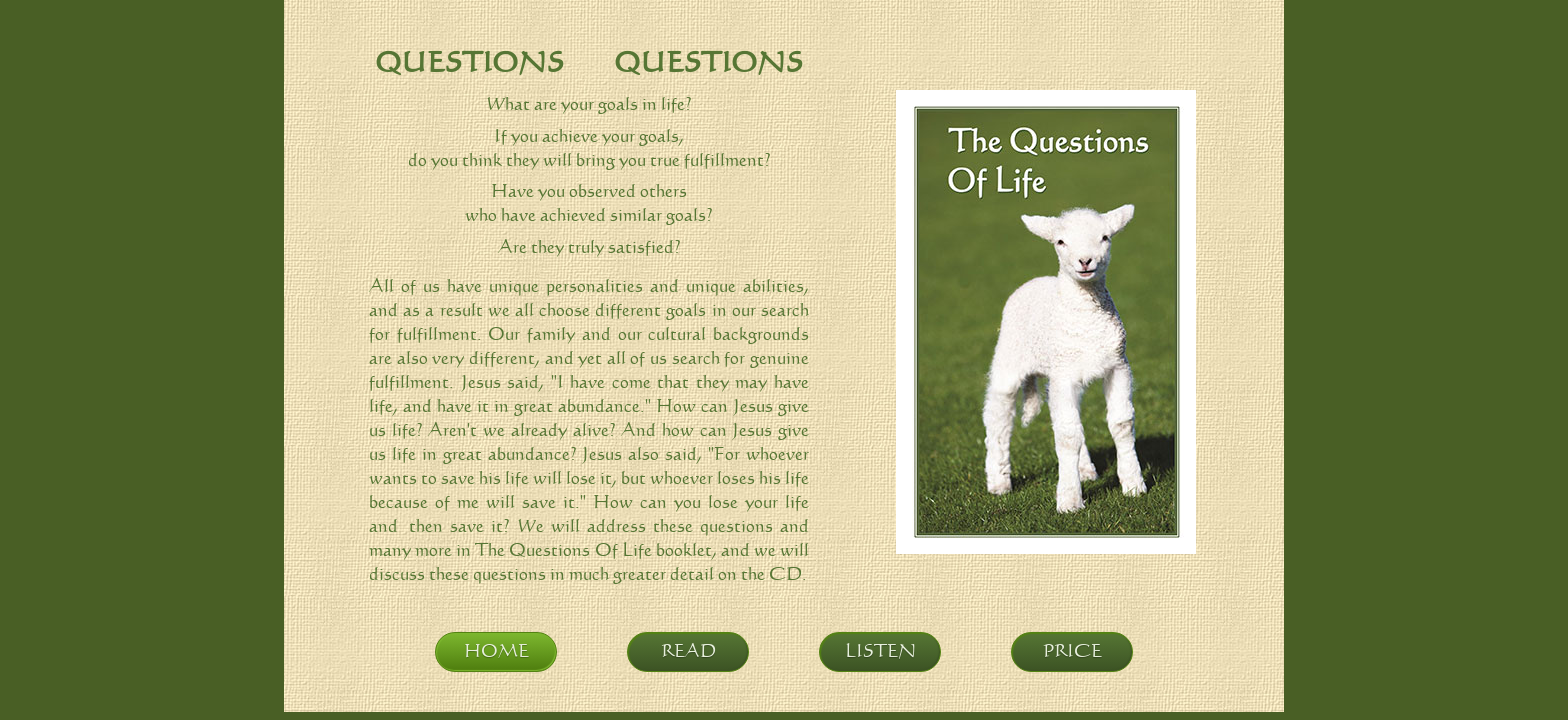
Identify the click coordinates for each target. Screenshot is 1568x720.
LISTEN (880, 652)
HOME (496, 652)
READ (688, 652)
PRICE (1072, 652)
